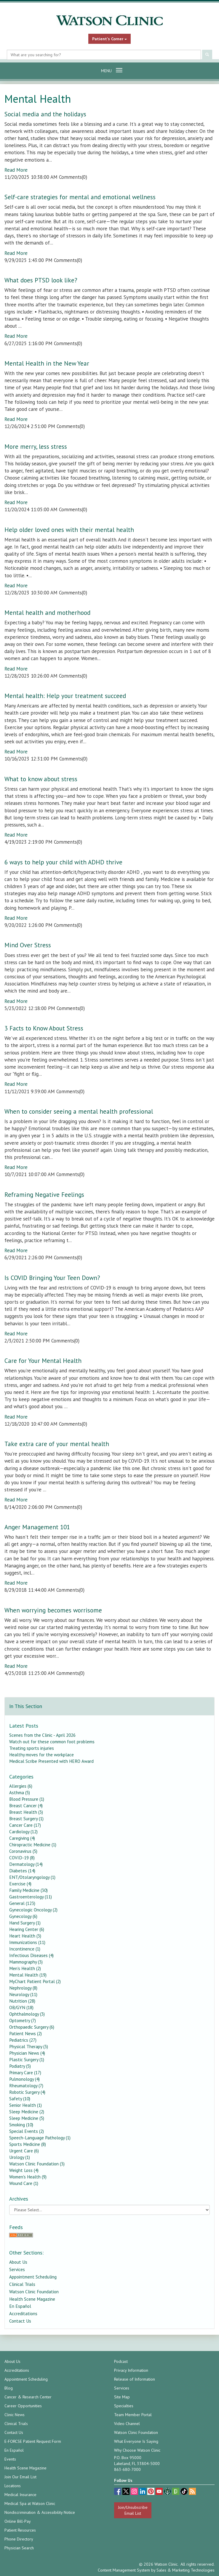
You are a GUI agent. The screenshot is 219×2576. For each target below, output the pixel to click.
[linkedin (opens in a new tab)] (143, 2492)
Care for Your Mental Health (42, 1361)
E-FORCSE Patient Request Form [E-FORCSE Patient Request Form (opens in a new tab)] (32, 2441)
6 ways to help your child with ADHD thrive (63, 862)
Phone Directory (18, 2539)
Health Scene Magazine (32, 2299)
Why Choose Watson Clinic (137, 2450)
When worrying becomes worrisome (53, 1610)
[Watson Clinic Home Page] (109, 20)
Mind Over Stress (27, 945)
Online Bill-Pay (17, 2521)
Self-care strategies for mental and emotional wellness (80, 197)
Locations (12, 2485)
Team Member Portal (133, 2414)
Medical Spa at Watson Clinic (29, 2503)
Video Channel (127, 2423)
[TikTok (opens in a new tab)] (184, 2492)
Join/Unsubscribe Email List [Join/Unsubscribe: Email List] (133, 2510)
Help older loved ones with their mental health (69, 530)
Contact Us (20, 2321)
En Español (20, 2306)
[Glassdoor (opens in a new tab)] (176, 2492)
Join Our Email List (20, 2476)
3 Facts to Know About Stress (43, 1028)
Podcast (121, 2361)
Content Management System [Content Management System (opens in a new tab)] (124, 2570)
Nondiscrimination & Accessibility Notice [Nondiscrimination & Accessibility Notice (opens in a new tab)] (39, 2512)
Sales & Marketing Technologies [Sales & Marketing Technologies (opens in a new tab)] (185, 2570)
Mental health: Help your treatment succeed (65, 696)
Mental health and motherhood (47, 613)
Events (10, 2459)
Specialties (123, 2405)
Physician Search (19, 2548)
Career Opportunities (23, 2405)
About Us (18, 2262)
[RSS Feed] (109, 2235)
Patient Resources (20, 2530)
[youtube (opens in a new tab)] (160, 2492)
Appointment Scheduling (33, 2277)
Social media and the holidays (45, 114)
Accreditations (23, 2313)
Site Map (122, 2397)
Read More (16, 170)
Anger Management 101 (37, 1527)
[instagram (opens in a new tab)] (135, 2492)
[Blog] (192, 2492)
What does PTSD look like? (40, 280)
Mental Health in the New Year (46, 363)
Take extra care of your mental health (56, 1444)
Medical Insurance (20, 2494)
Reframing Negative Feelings (44, 1195)
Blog (8, 2388)
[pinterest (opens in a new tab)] (151, 2492)
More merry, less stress (35, 447)
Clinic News (14, 2414)
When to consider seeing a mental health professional (78, 1111)
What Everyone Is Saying (136, 2441)
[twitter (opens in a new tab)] (126, 2492)
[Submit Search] (207, 55)
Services (17, 2269)
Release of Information (134, 2379)
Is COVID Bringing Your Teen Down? (52, 1278)
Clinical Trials (22, 2284)
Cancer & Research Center (28, 2397)
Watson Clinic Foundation (34, 2291)
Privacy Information (131, 2370)
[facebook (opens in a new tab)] (118, 2492)
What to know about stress (40, 779)
